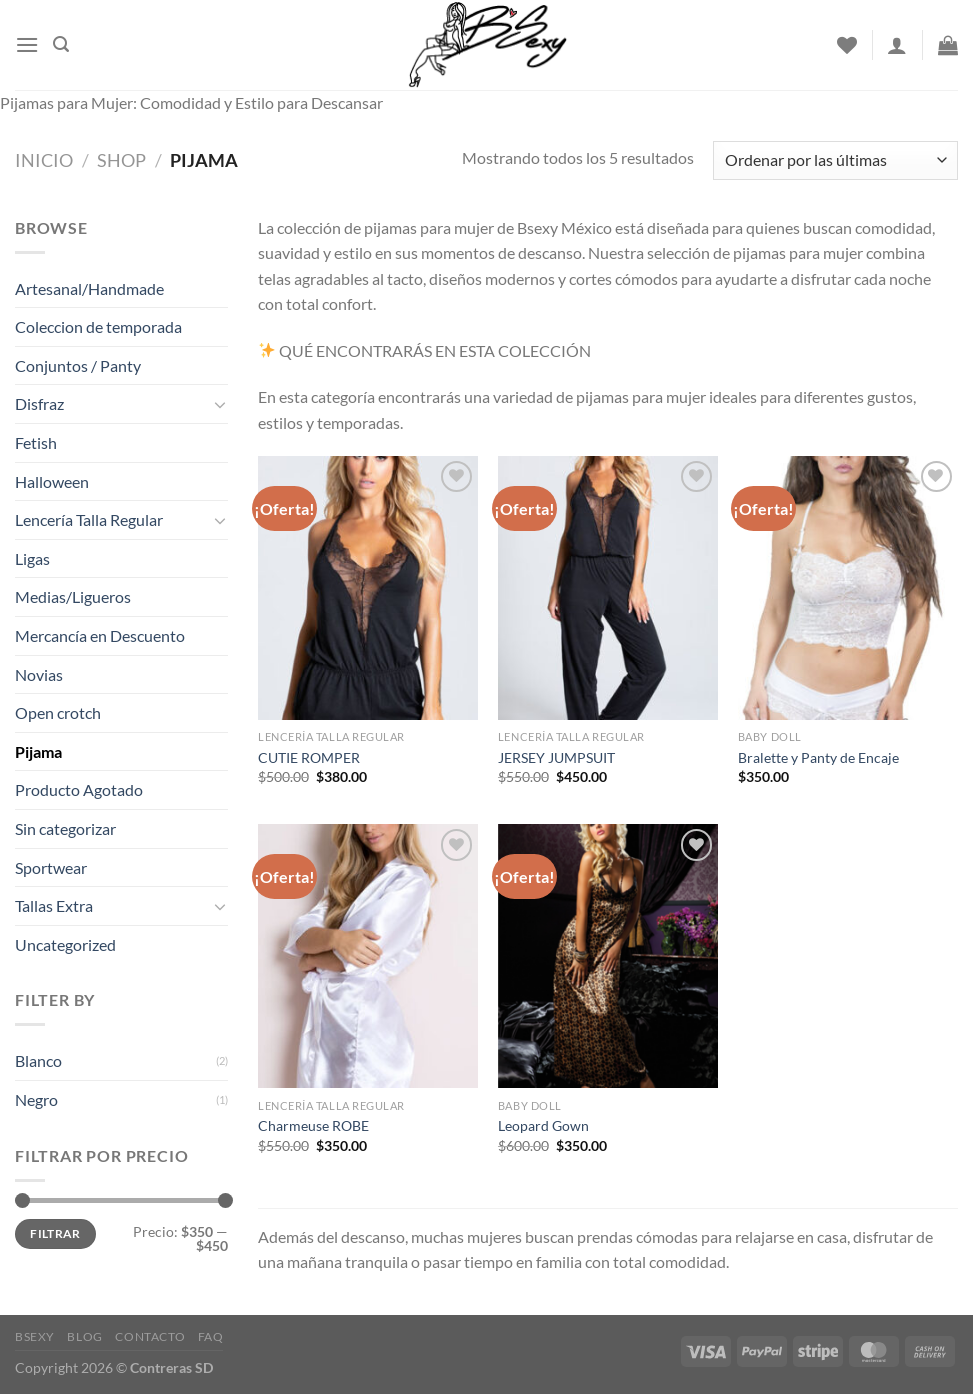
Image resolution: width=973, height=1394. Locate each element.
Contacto (150, 1336)
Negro (36, 1099)
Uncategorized (65, 944)
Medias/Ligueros (73, 596)
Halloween (52, 481)
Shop (121, 160)
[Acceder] (897, 45)
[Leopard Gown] (608, 956)
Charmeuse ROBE (313, 1125)
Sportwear (51, 867)
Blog (84, 1336)
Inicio (44, 160)
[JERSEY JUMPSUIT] (608, 588)
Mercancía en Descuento (100, 635)
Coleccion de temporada (98, 326)
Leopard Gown (543, 1125)
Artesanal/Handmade (89, 288)
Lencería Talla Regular (89, 519)
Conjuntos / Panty (78, 365)
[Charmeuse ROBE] (368, 956)
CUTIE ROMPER (309, 757)
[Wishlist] (847, 45)
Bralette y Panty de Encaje (818, 757)
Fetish (36, 442)
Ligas (32, 558)
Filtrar (55, 1233)
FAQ (211, 1336)
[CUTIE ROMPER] (368, 588)
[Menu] (27, 44)
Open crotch (58, 712)
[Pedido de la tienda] (835, 160)
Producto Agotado (79, 789)
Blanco (38, 1060)
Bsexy (35, 1336)
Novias (39, 674)
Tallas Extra (54, 905)
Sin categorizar (65, 828)
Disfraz (39, 403)
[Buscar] (61, 44)
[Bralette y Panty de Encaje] (848, 588)
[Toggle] (221, 404)
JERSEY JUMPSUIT (556, 757)
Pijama (38, 751)
